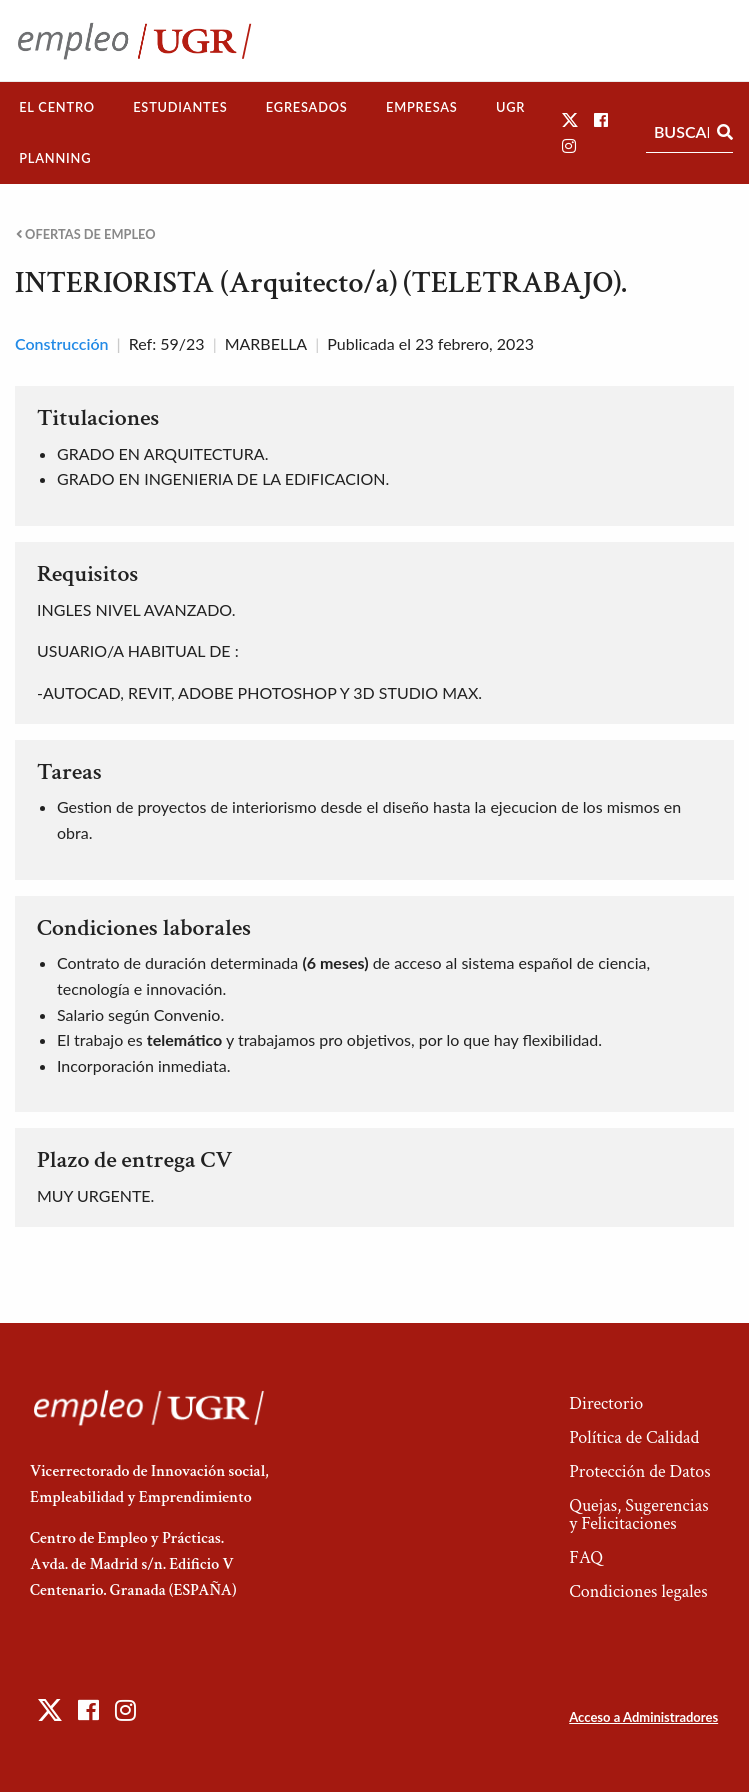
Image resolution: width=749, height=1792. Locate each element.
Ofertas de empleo (86, 234)
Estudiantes (180, 107)
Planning (55, 158)
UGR (510, 107)
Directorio (606, 1403)
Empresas (422, 107)
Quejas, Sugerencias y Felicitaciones (638, 1514)
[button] (570, 119)
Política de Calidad (634, 1437)
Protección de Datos (639, 1471)
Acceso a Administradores (643, 1717)
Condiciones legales (638, 1591)
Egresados (307, 107)
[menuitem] (57, 107)
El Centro (57, 107)
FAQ (586, 1557)
